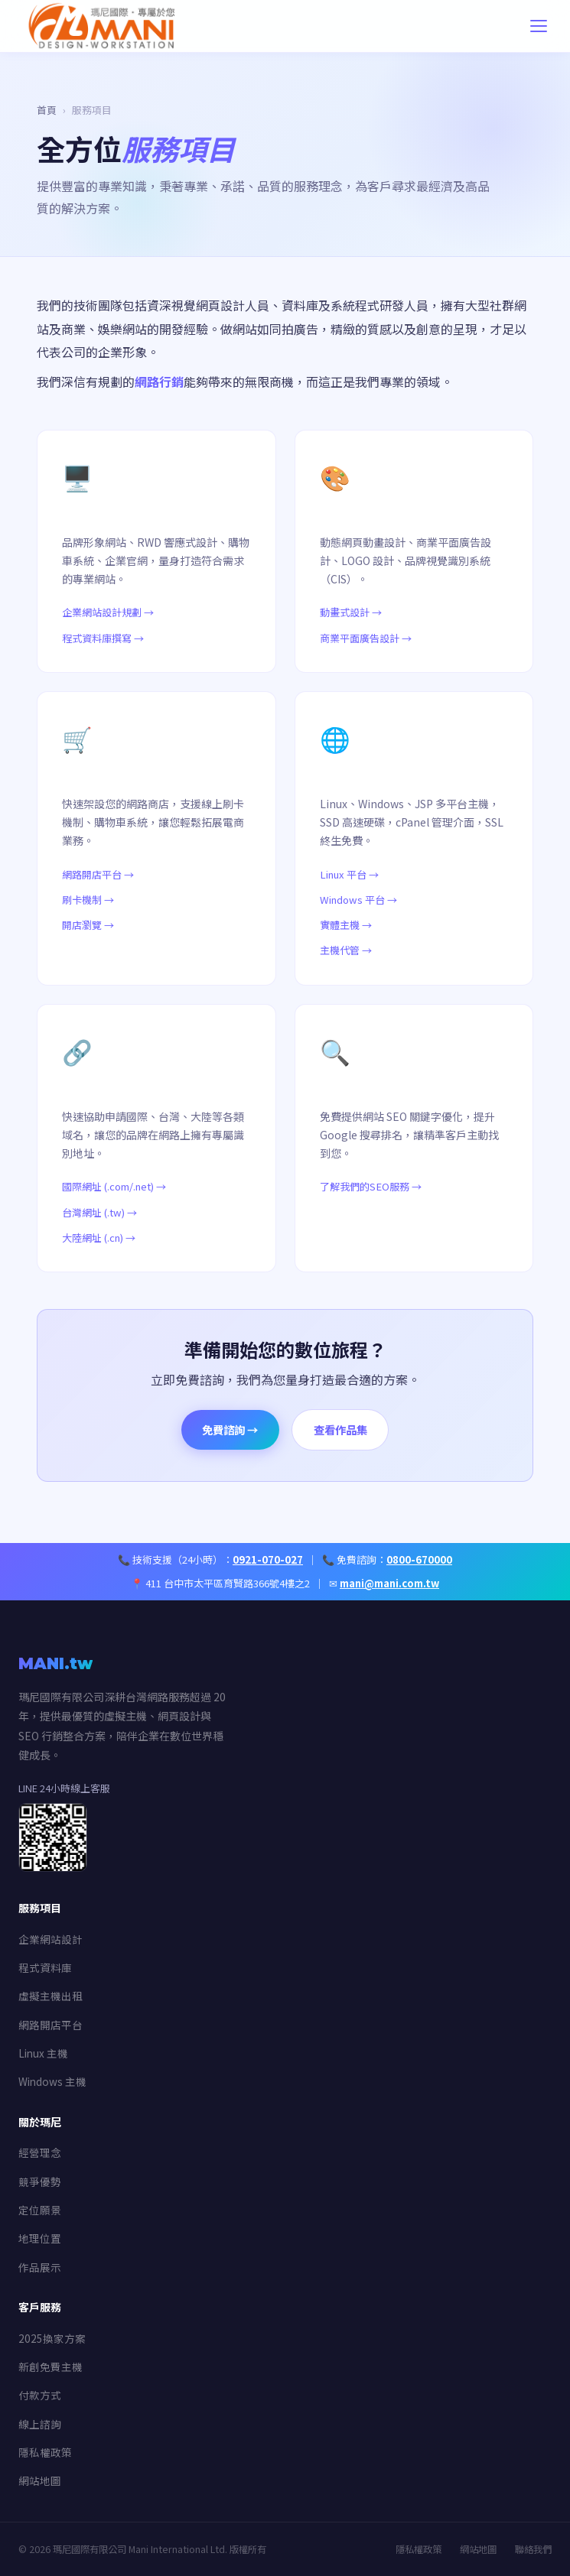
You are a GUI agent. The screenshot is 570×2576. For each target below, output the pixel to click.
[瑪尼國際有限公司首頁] (138, 26)
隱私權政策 (45, 2452)
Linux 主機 (43, 2053)
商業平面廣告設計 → (366, 638)
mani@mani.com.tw (389, 1583)
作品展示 (39, 2267)
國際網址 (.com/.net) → (114, 1186)
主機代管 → (346, 950)
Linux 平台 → (349, 874)
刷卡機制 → (88, 899)
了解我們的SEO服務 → (371, 1186)
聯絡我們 (533, 2549)
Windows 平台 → (358, 899)
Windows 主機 (52, 2081)
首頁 (47, 109)
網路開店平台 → (98, 874)
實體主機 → (346, 925)
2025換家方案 (52, 2338)
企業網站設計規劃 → (108, 612)
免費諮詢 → (230, 1429)
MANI (55, 1663)
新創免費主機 (50, 2366)
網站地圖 (39, 2480)
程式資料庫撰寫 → (103, 638)
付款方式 (39, 2394)
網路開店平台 (50, 2024)
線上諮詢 (39, 2423)
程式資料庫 (45, 1967)
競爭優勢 (39, 2181)
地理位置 (39, 2238)
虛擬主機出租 (50, 1995)
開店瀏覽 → (88, 925)
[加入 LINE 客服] (52, 1866)
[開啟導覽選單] (539, 26)
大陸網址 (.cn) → (98, 1237)
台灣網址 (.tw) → (99, 1212)
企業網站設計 (50, 1939)
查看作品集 (340, 1429)
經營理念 (39, 2152)
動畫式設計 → (351, 612)
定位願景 (39, 2209)
